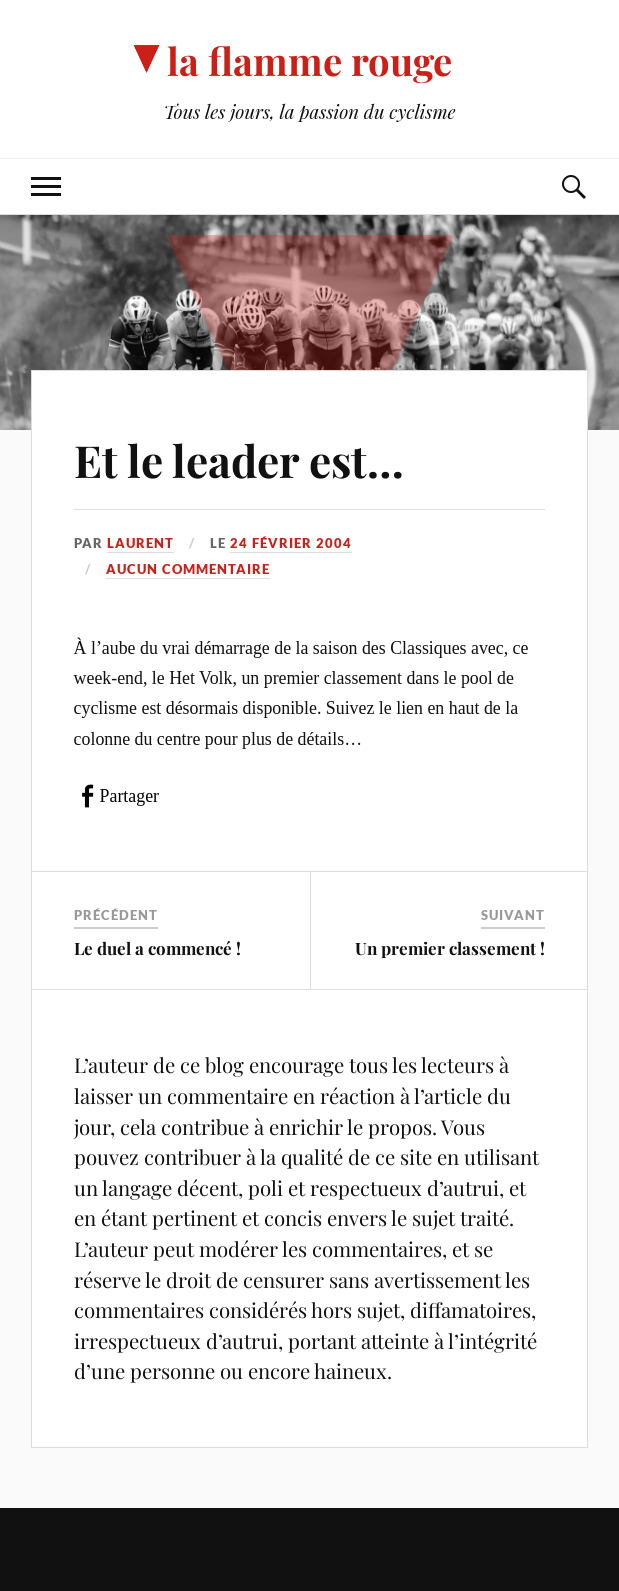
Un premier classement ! (450, 948)
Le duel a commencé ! (157, 948)
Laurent (140, 543)
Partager (129, 796)
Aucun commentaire (188, 569)
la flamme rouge (309, 60)
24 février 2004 (291, 543)
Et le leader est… (239, 459)
